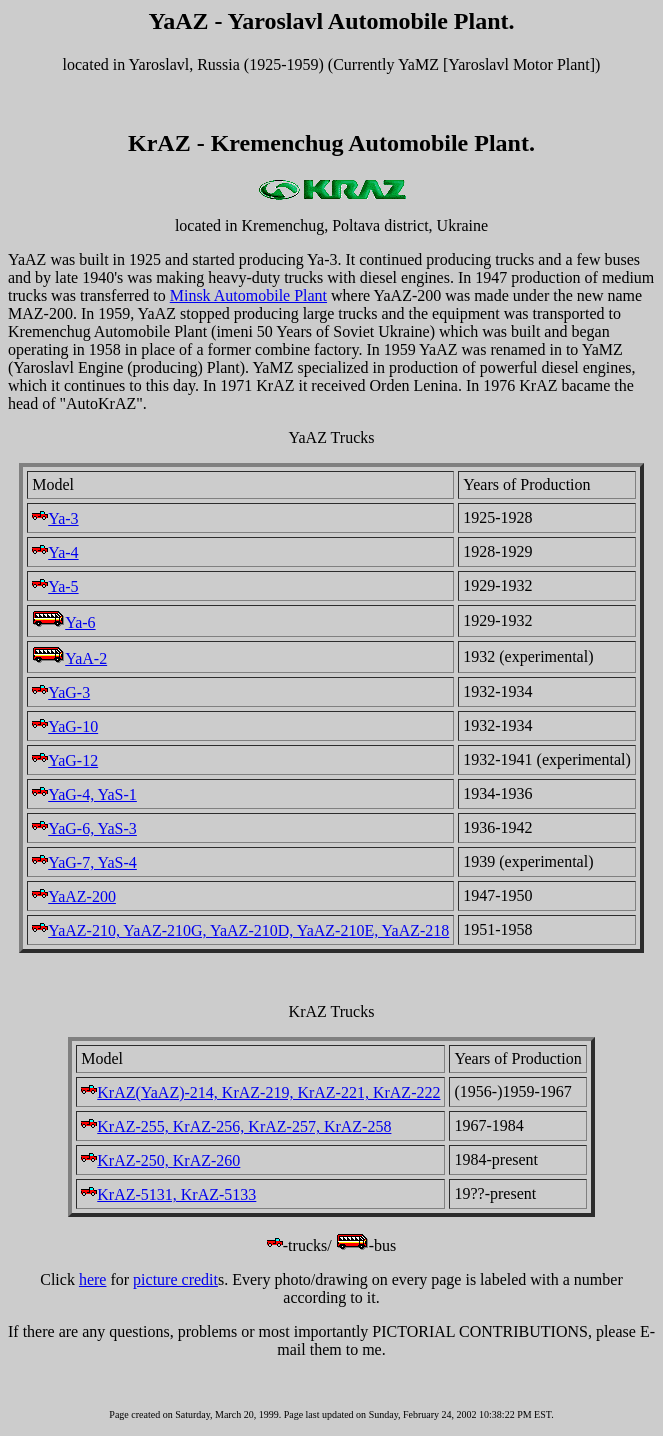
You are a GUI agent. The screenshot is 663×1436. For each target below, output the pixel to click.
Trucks (353, 1011)
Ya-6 (63, 622)
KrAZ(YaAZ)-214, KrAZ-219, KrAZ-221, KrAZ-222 (260, 1092)
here (93, 1279)
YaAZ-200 (74, 896)
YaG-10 (65, 726)
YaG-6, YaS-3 (84, 828)
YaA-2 (69, 658)
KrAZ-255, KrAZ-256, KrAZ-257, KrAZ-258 (236, 1126)
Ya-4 (55, 552)
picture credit (175, 1279)
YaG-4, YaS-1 (84, 794)
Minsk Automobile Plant (248, 295)
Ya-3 (55, 518)
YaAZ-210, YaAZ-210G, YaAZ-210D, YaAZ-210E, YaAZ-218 (240, 930)
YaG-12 (65, 760)
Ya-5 (55, 586)
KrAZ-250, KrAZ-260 (160, 1160)
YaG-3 (61, 692)
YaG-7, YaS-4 (84, 862)
